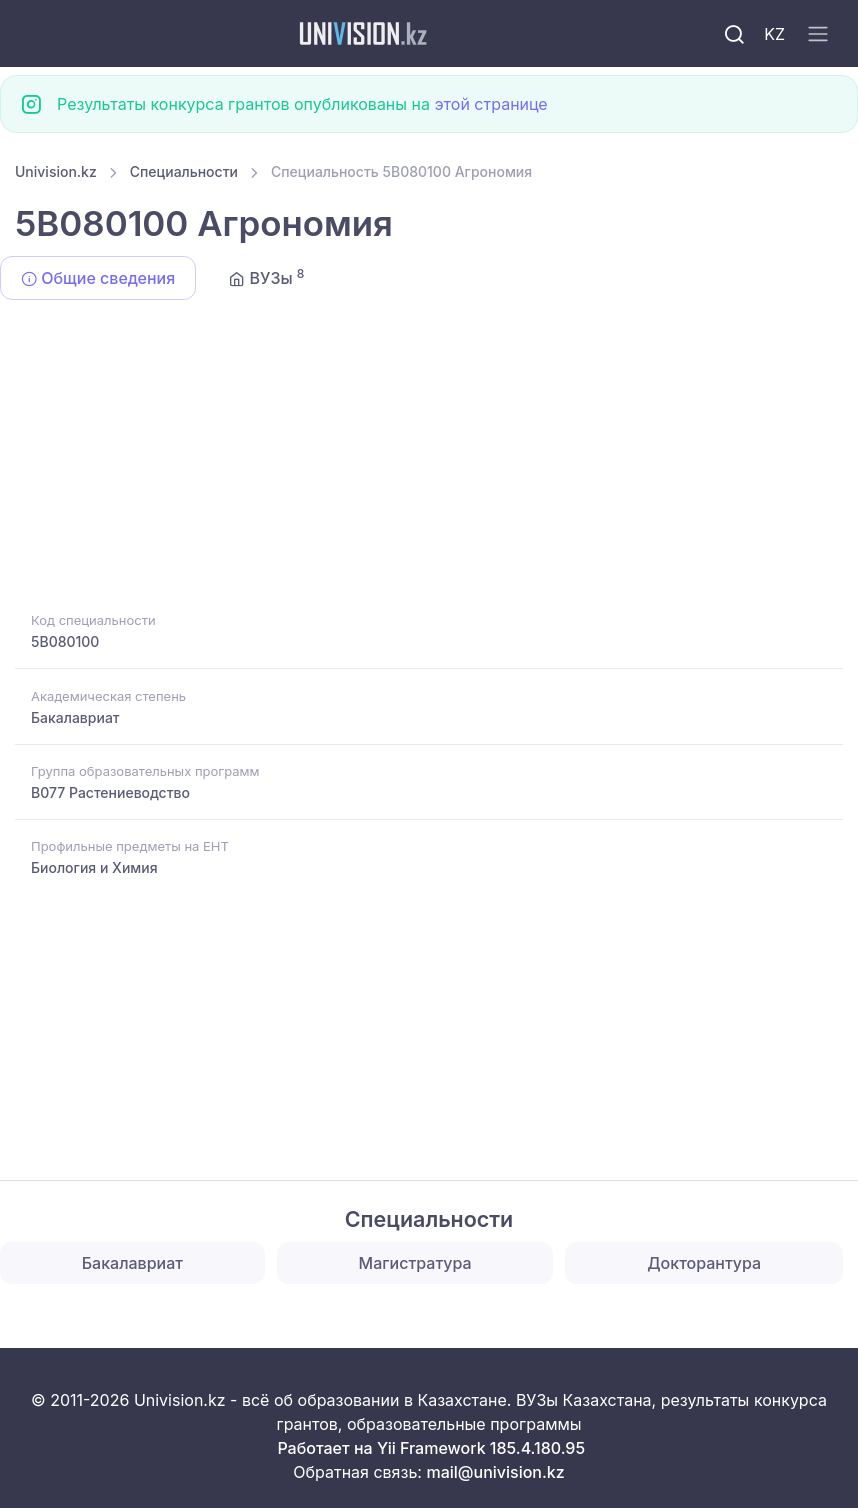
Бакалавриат (75, 717)
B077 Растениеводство (110, 792)
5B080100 (65, 641)
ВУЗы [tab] (266, 277)
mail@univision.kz (495, 1472)
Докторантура (704, 1263)
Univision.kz (56, 171)
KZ (774, 34)
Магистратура (415, 1263)
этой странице (490, 104)
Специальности (184, 171)
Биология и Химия (94, 867)
